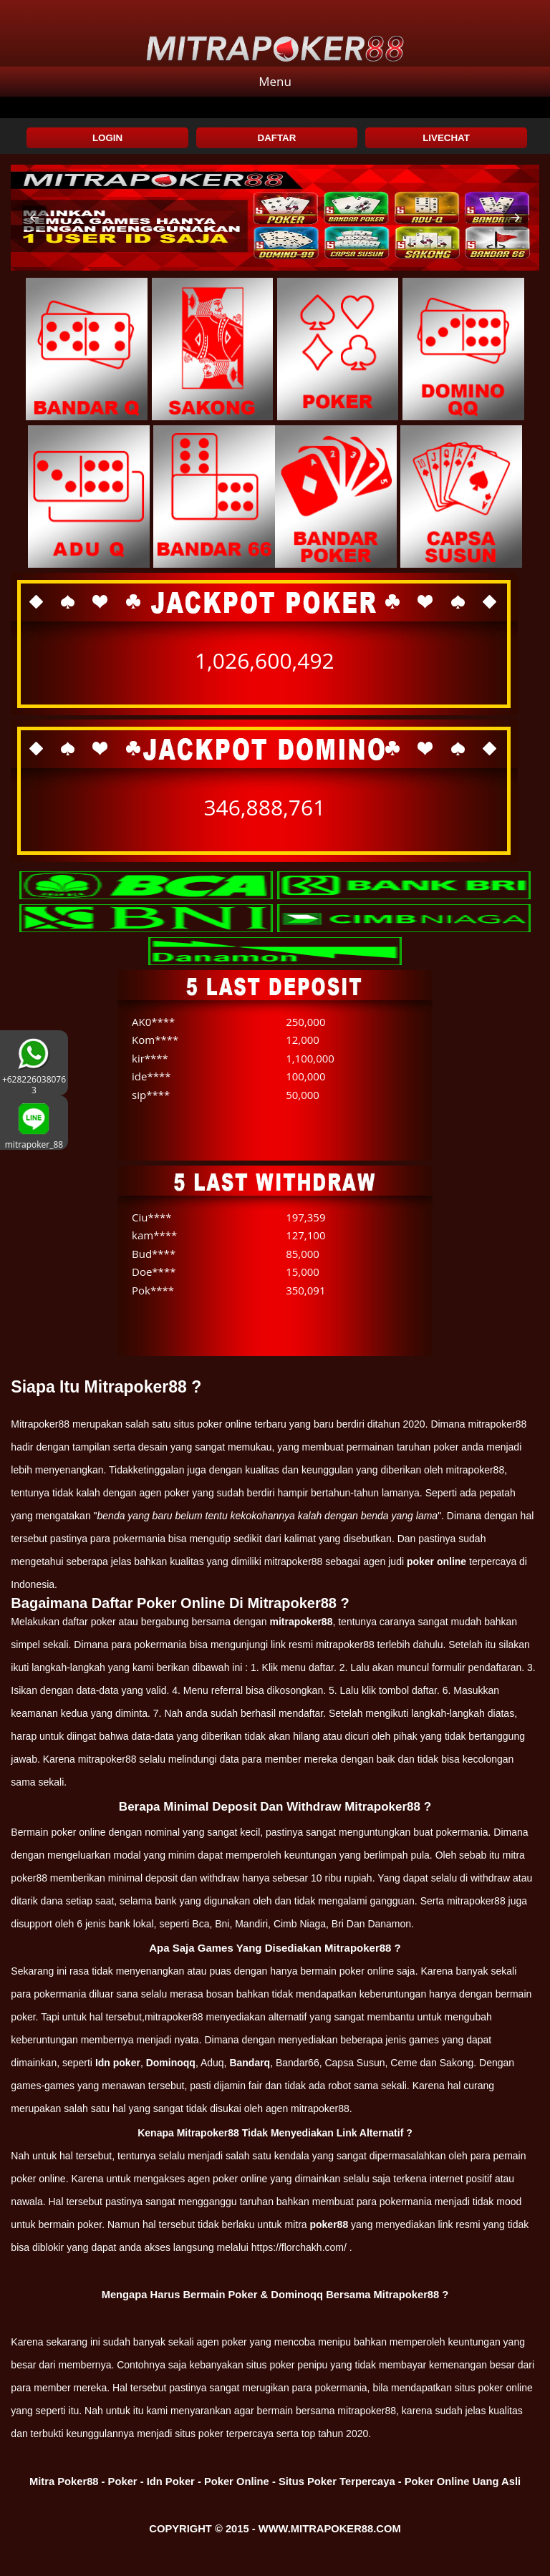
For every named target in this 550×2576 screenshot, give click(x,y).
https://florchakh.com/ (299, 2247)
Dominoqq (171, 2062)
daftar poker (89, 1621)
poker (234, 2342)
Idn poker (117, 2062)
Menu (275, 81)
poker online (436, 1561)
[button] (34, 217)
